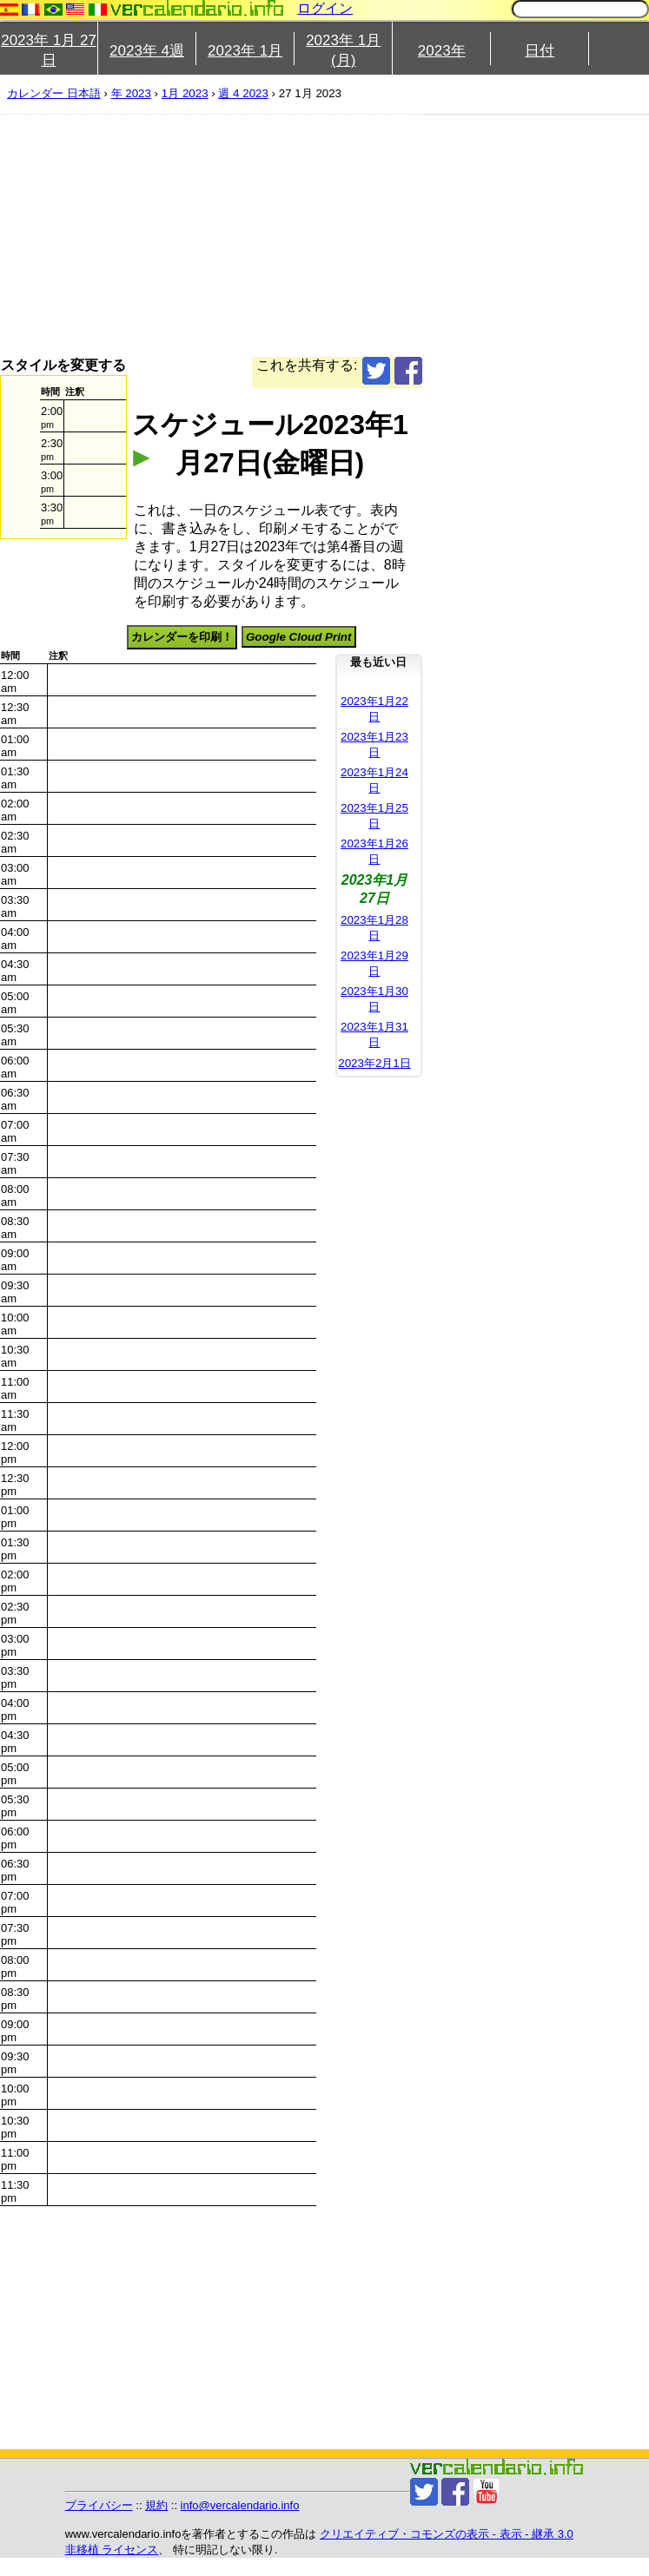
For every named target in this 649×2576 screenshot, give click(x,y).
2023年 (442, 51)
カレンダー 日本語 (54, 93)
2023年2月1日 (374, 1063)
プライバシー (99, 2505)
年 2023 (131, 93)
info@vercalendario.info (240, 2505)
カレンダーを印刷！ (182, 636)
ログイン (325, 8)
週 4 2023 (243, 93)
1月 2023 (185, 93)
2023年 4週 (146, 51)
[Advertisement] (290, 235)
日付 (539, 51)
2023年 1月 (245, 51)
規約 (156, 2505)
